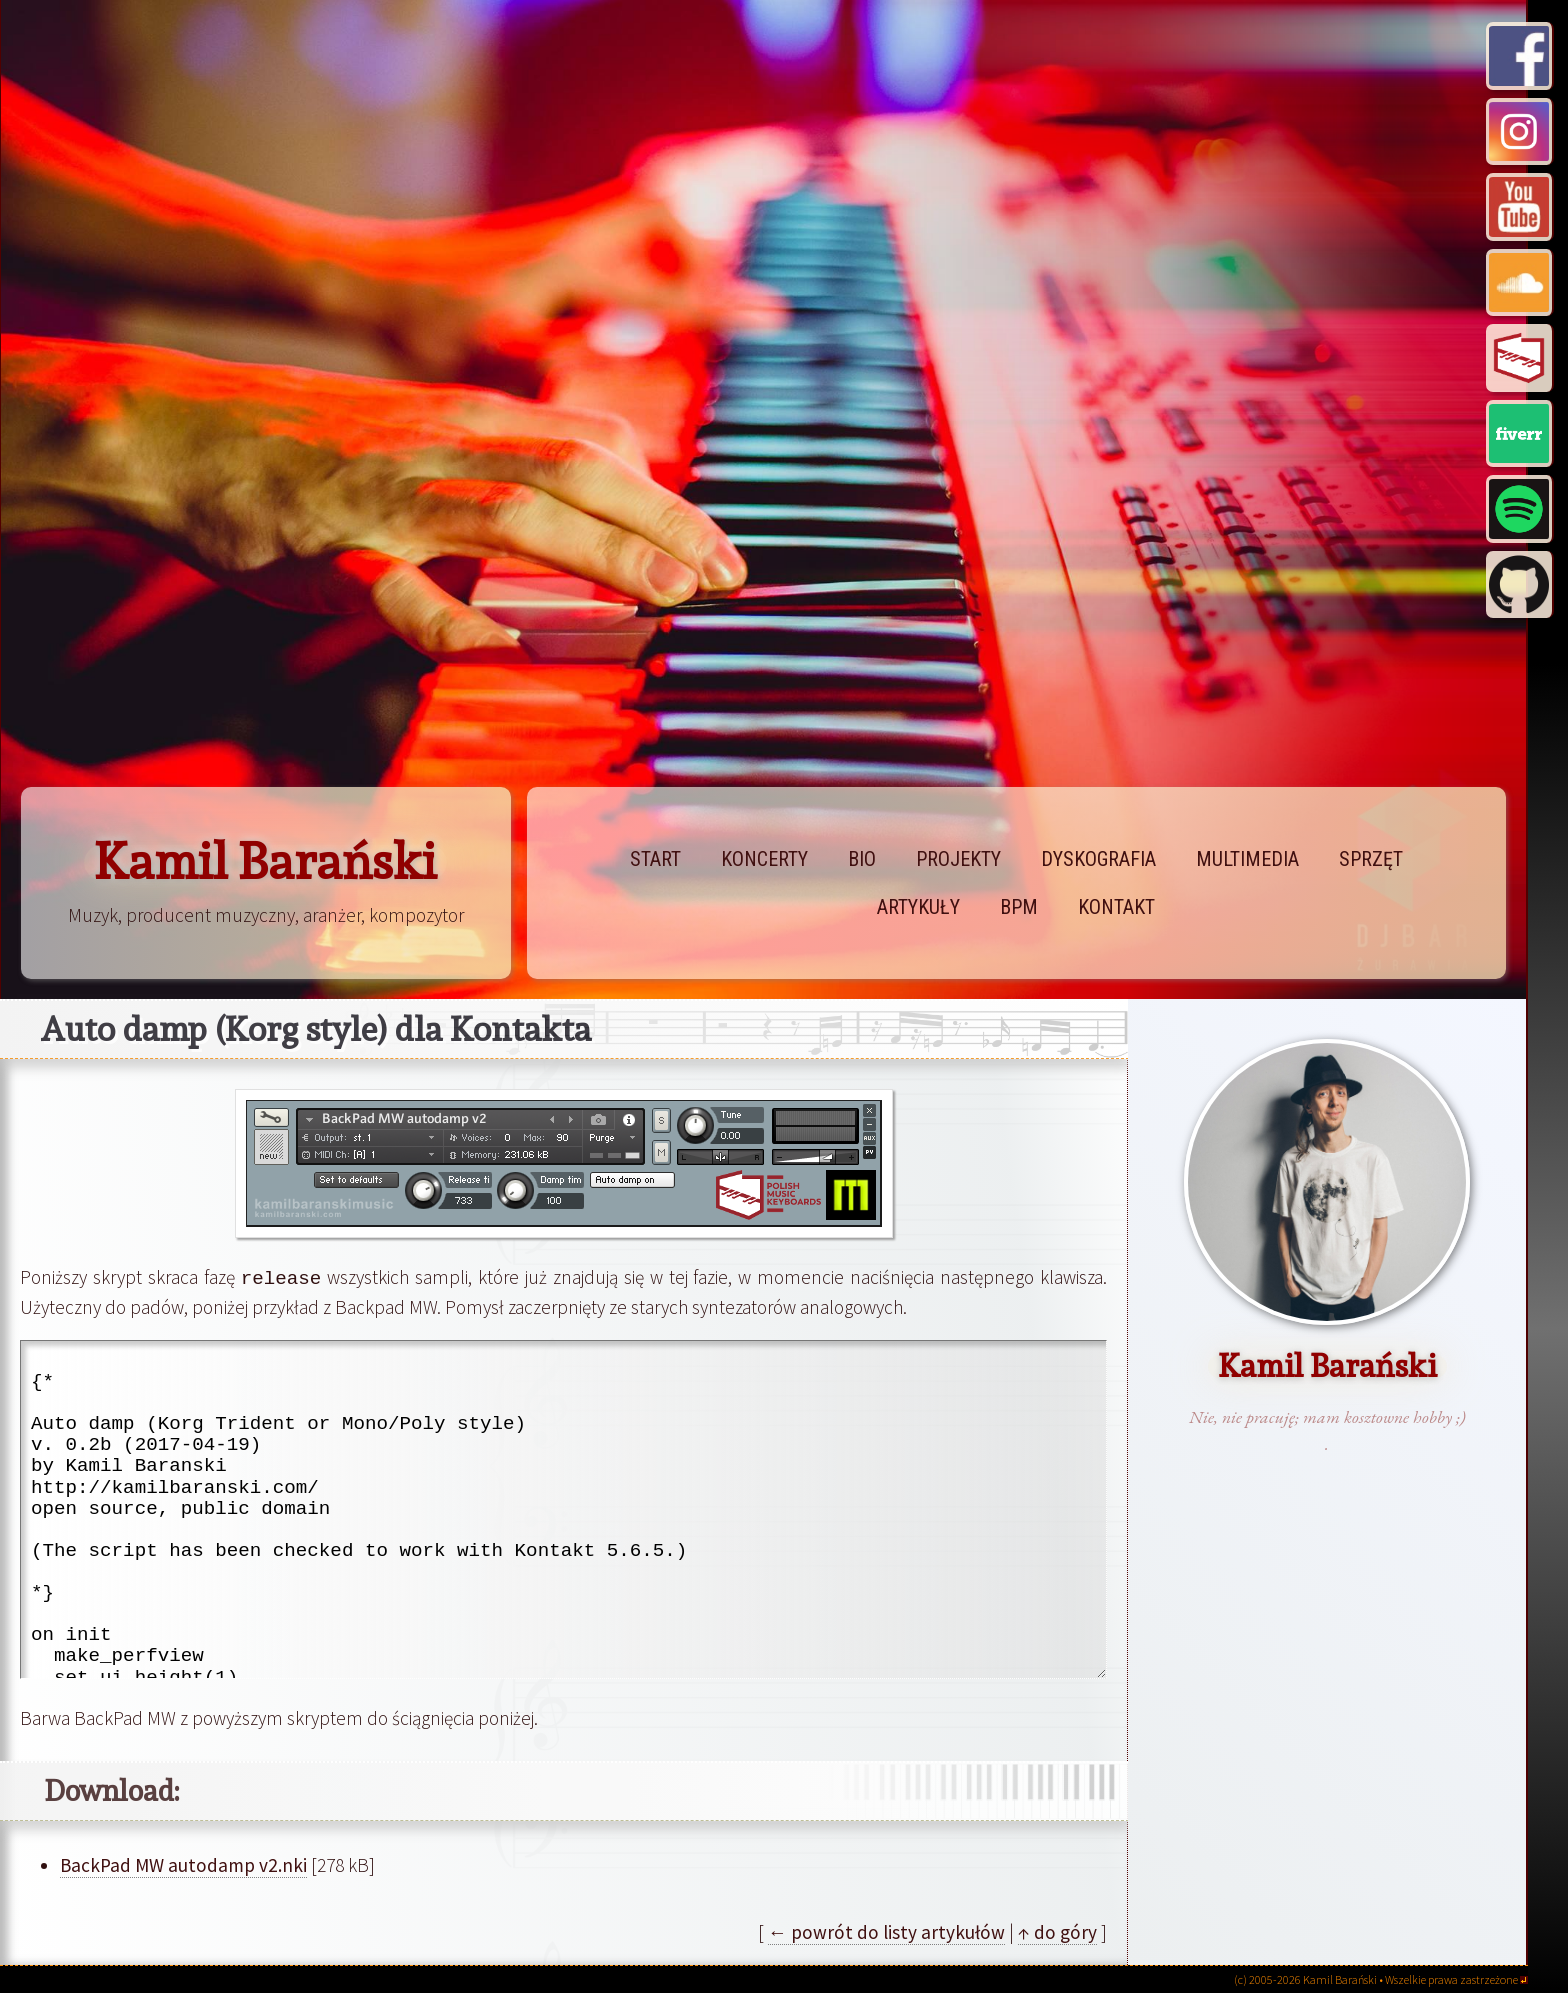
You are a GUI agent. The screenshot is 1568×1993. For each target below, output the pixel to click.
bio (862, 859)
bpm (1019, 907)
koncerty (764, 859)
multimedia (1247, 859)
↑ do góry (1057, 1931)
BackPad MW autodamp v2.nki (183, 1864)
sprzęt (1371, 859)
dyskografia (1098, 859)
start (655, 859)
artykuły (918, 907)
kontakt (1116, 907)
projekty (958, 859)
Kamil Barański (265, 861)
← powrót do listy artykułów (886, 1931)
